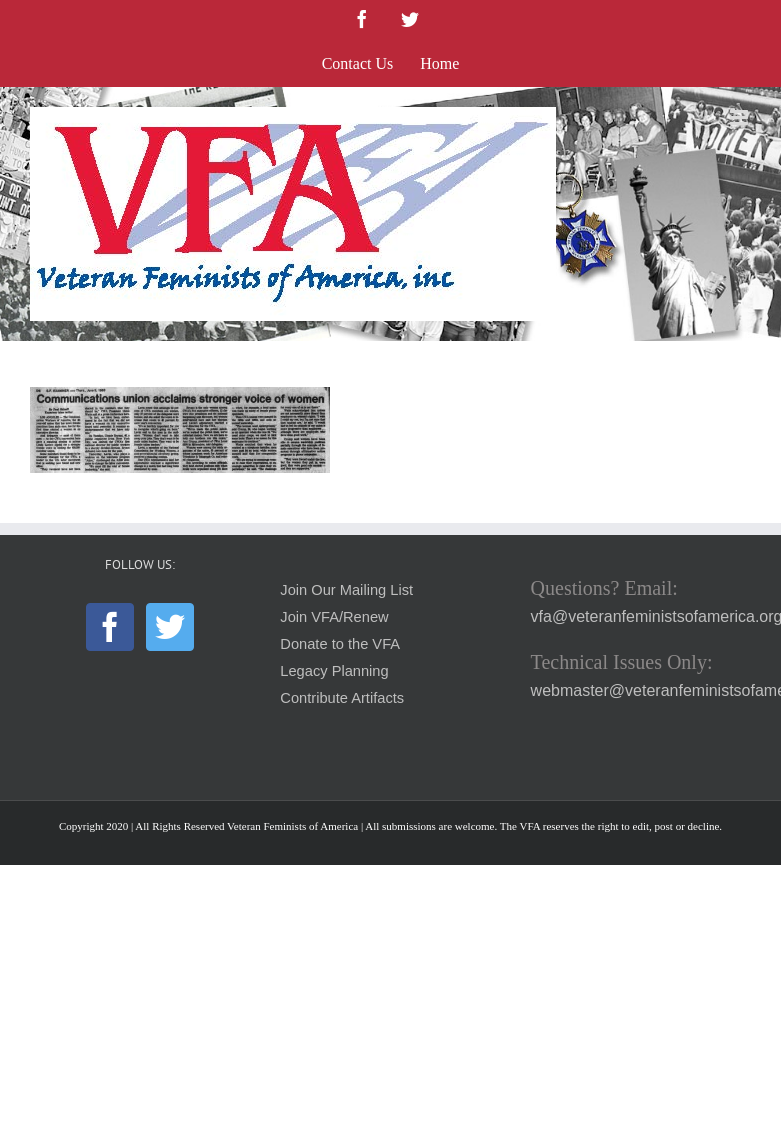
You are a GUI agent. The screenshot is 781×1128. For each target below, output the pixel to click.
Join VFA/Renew (334, 617)
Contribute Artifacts (342, 698)
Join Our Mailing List (346, 590)
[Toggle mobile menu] (740, 117)
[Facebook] (110, 627)
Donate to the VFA (340, 644)
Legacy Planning (334, 671)
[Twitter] (170, 627)
